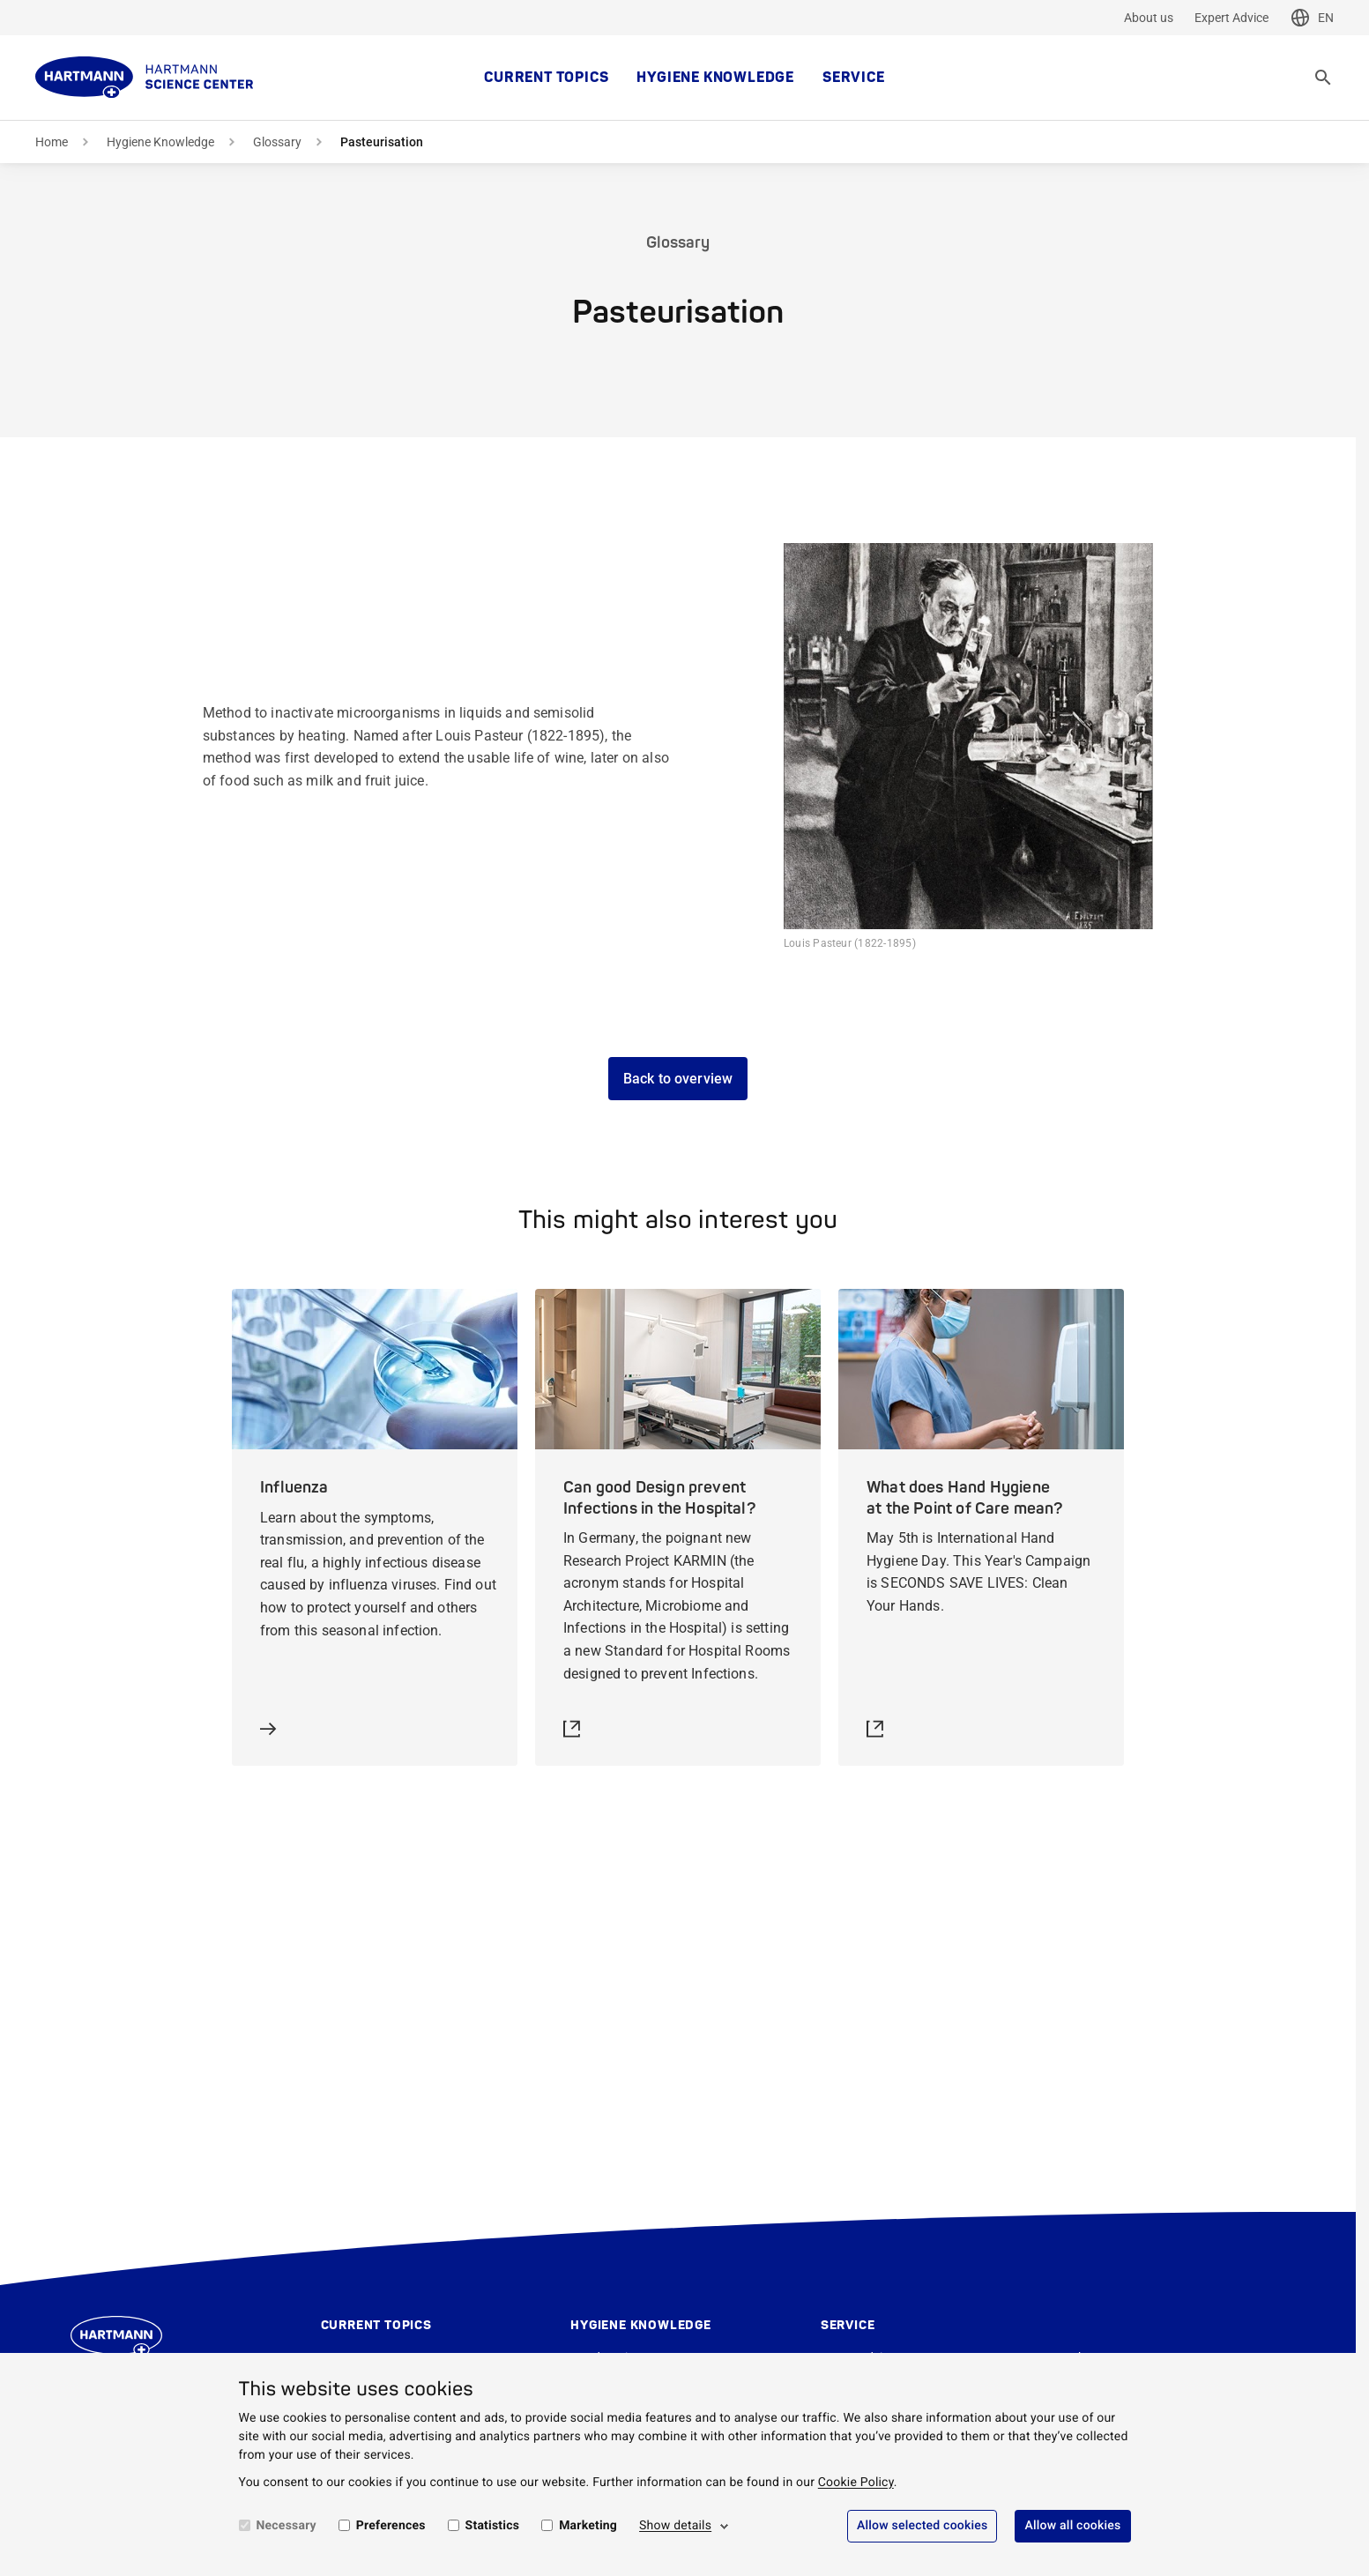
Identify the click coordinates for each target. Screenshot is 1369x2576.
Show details (675, 2526)
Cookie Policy (856, 2482)
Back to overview (678, 1078)
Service (853, 77)
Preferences (391, 2526)
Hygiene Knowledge (715, 77)
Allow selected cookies (922, 2526)
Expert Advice (1231, 18)
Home (51, 142)
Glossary (277, 142)
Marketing (588, 2526)
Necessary (286, 2526)
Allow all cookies (1072, 2526)
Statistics (492, 2526)
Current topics (546, 77)
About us (1148, 18)
